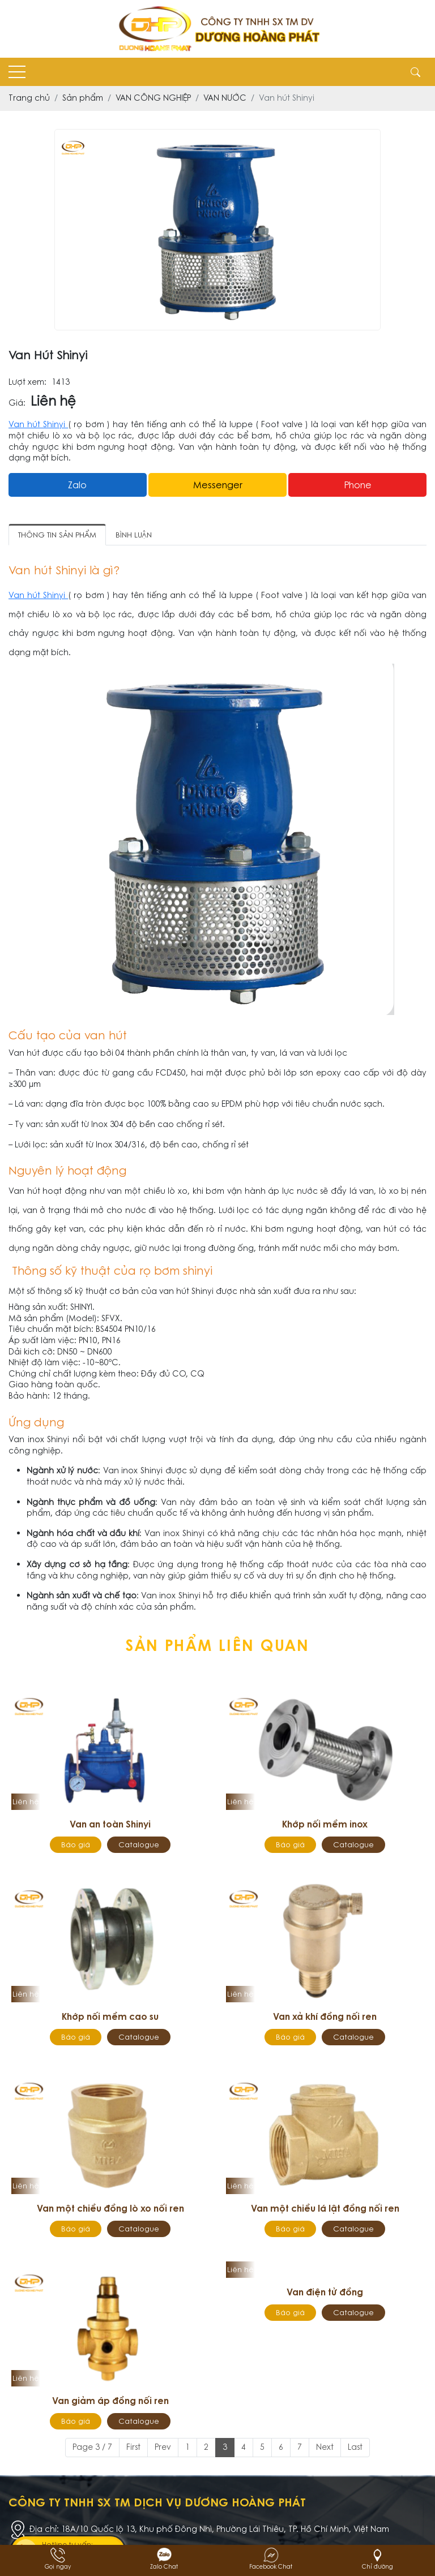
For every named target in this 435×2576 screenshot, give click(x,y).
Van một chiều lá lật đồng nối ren (325, 2208)
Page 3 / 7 (92, 2447)
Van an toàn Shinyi (110, 1824)
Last (355, 2447)
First (133, 2447)
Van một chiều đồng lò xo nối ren (110, 2208)
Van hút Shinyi (38, 424)
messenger (217, 485)
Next (325, 2447)
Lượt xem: (27, 382)
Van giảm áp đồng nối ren (110, 2400)
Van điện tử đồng (325, 2292)
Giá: (16, 403)
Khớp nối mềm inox (325, 1824)
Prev (163, 2447)
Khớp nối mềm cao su (110, 2016)
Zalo (77, 485)
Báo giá (75, 1844)
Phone (358, 485)
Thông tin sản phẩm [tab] (57, 535)
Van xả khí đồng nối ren (325, 2016)
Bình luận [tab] (134, 535)
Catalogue (138, 1844)
